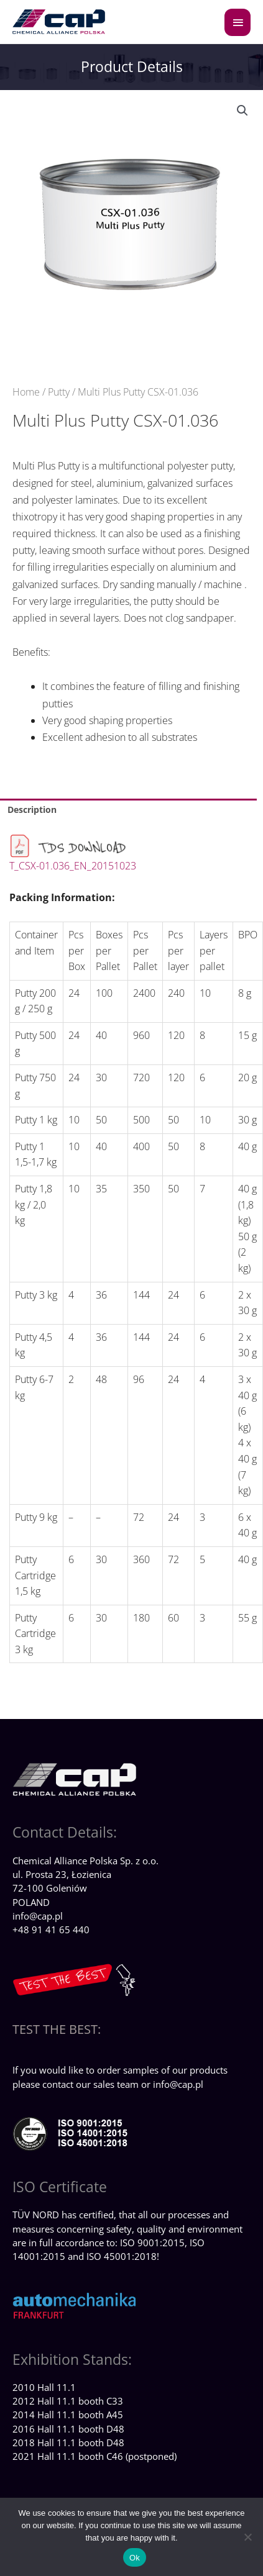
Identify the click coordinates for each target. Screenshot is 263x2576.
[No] (247, 2537)
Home (26, 392)
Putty (59, 392)
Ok (134, 2557)
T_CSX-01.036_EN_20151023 (72, 866)
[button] (242, 110)
